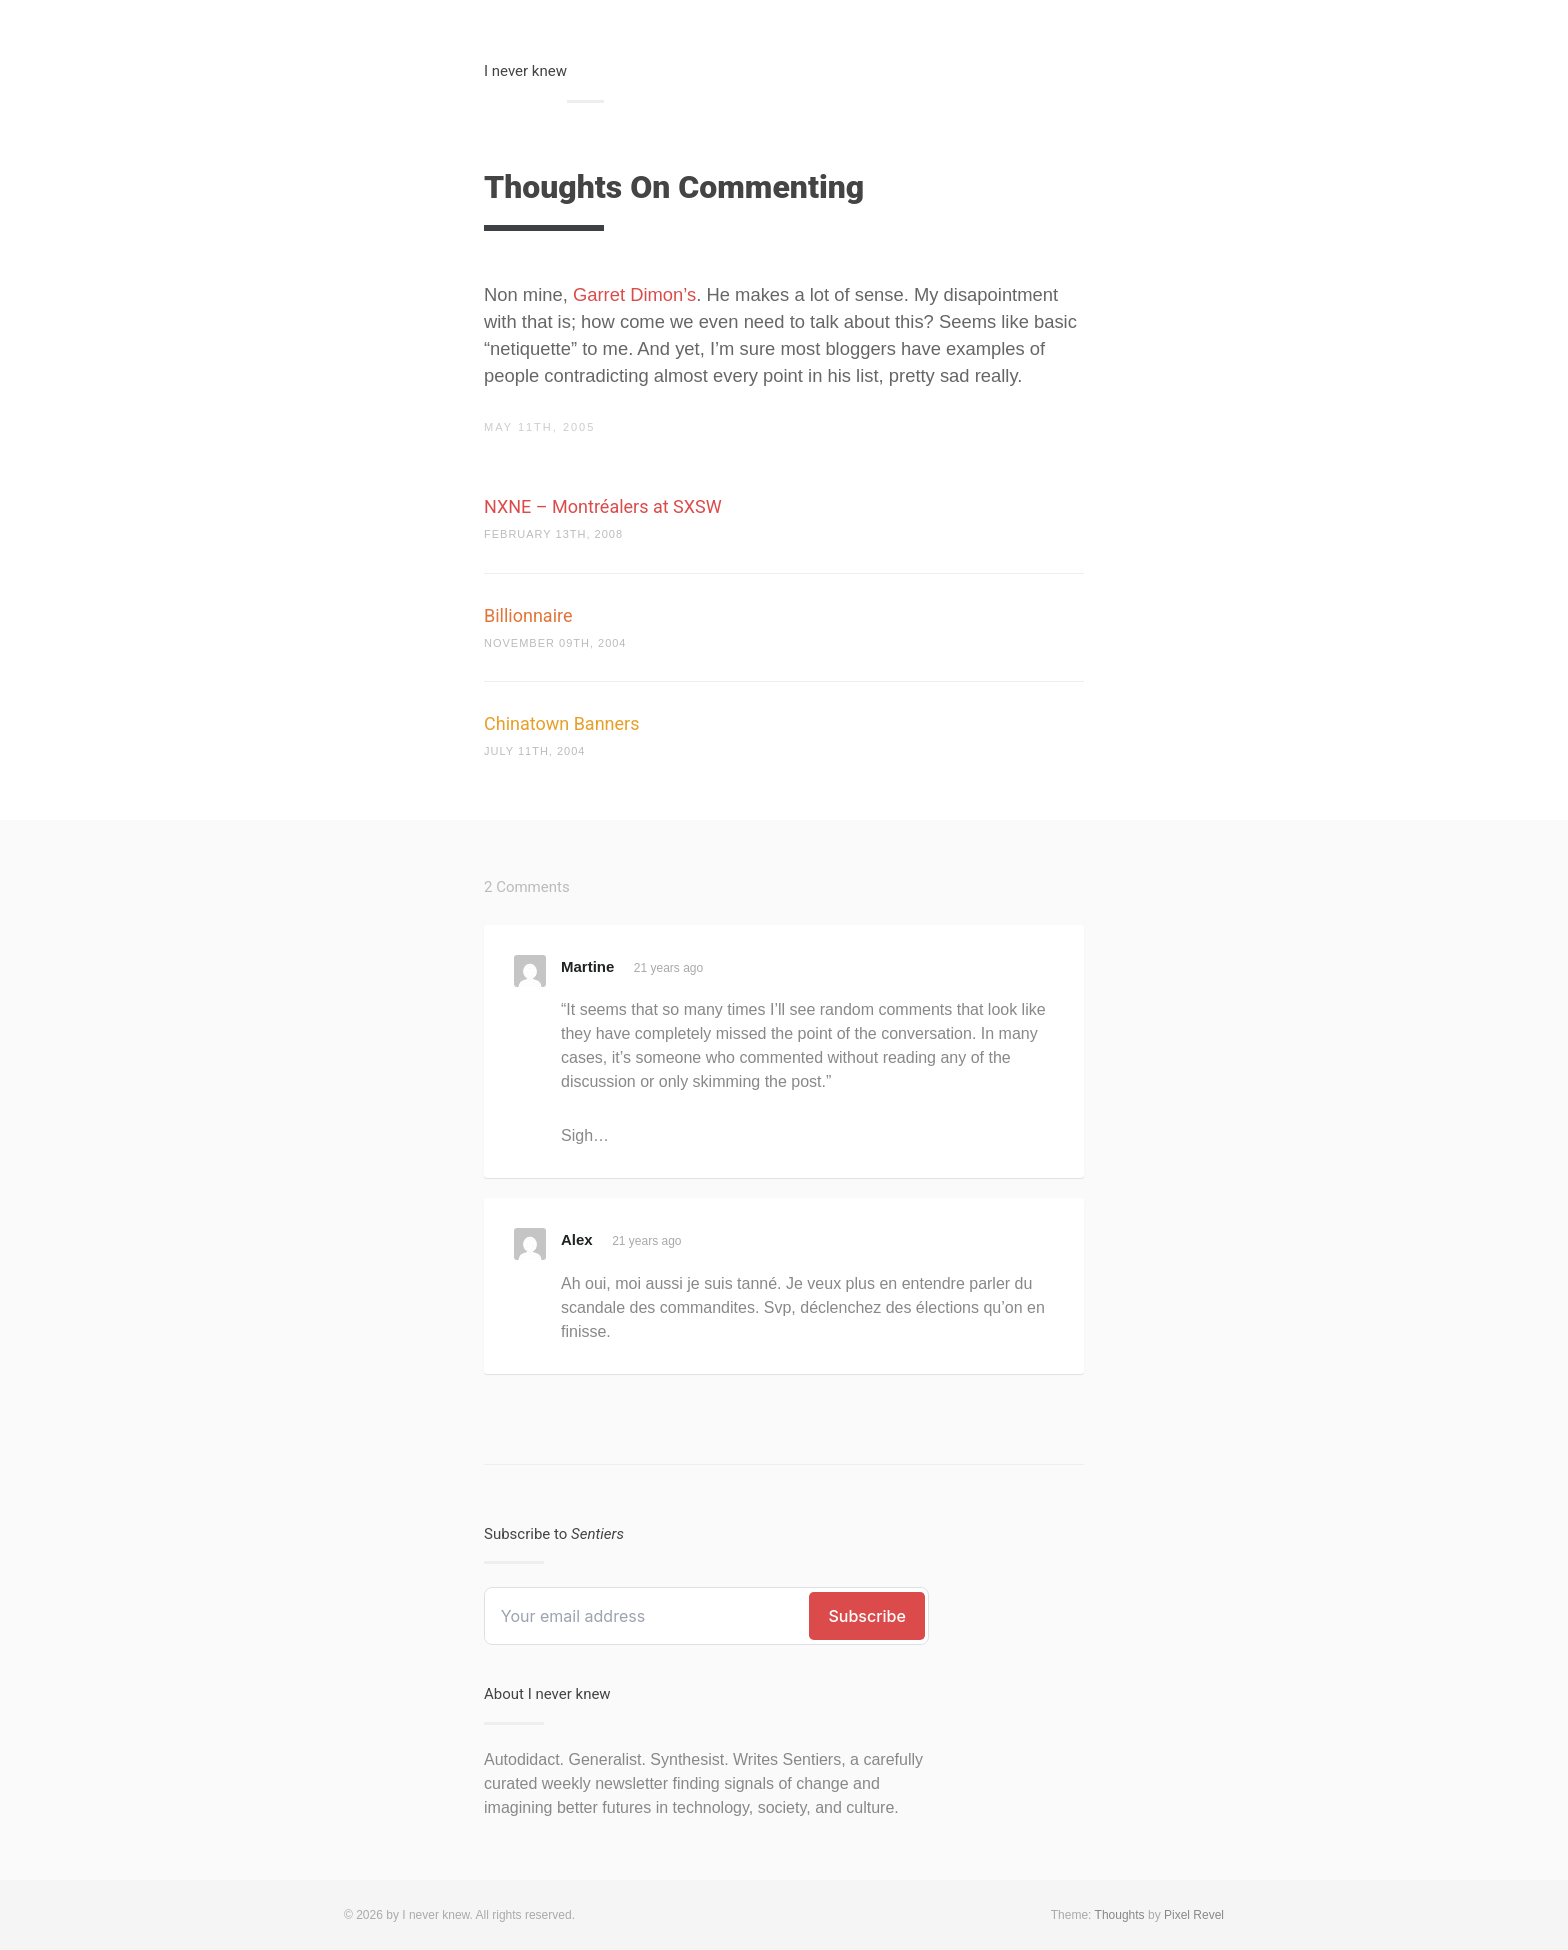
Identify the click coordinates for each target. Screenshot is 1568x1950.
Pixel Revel (1194, 1915)
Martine (587, 966)
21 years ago (668, 968)
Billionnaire (528, 615)
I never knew (525, 71)
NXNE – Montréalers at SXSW (603, 506)
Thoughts (1120, 1915)
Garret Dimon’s (634, 294)
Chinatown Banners (561, 723)
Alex (577, 1239)
